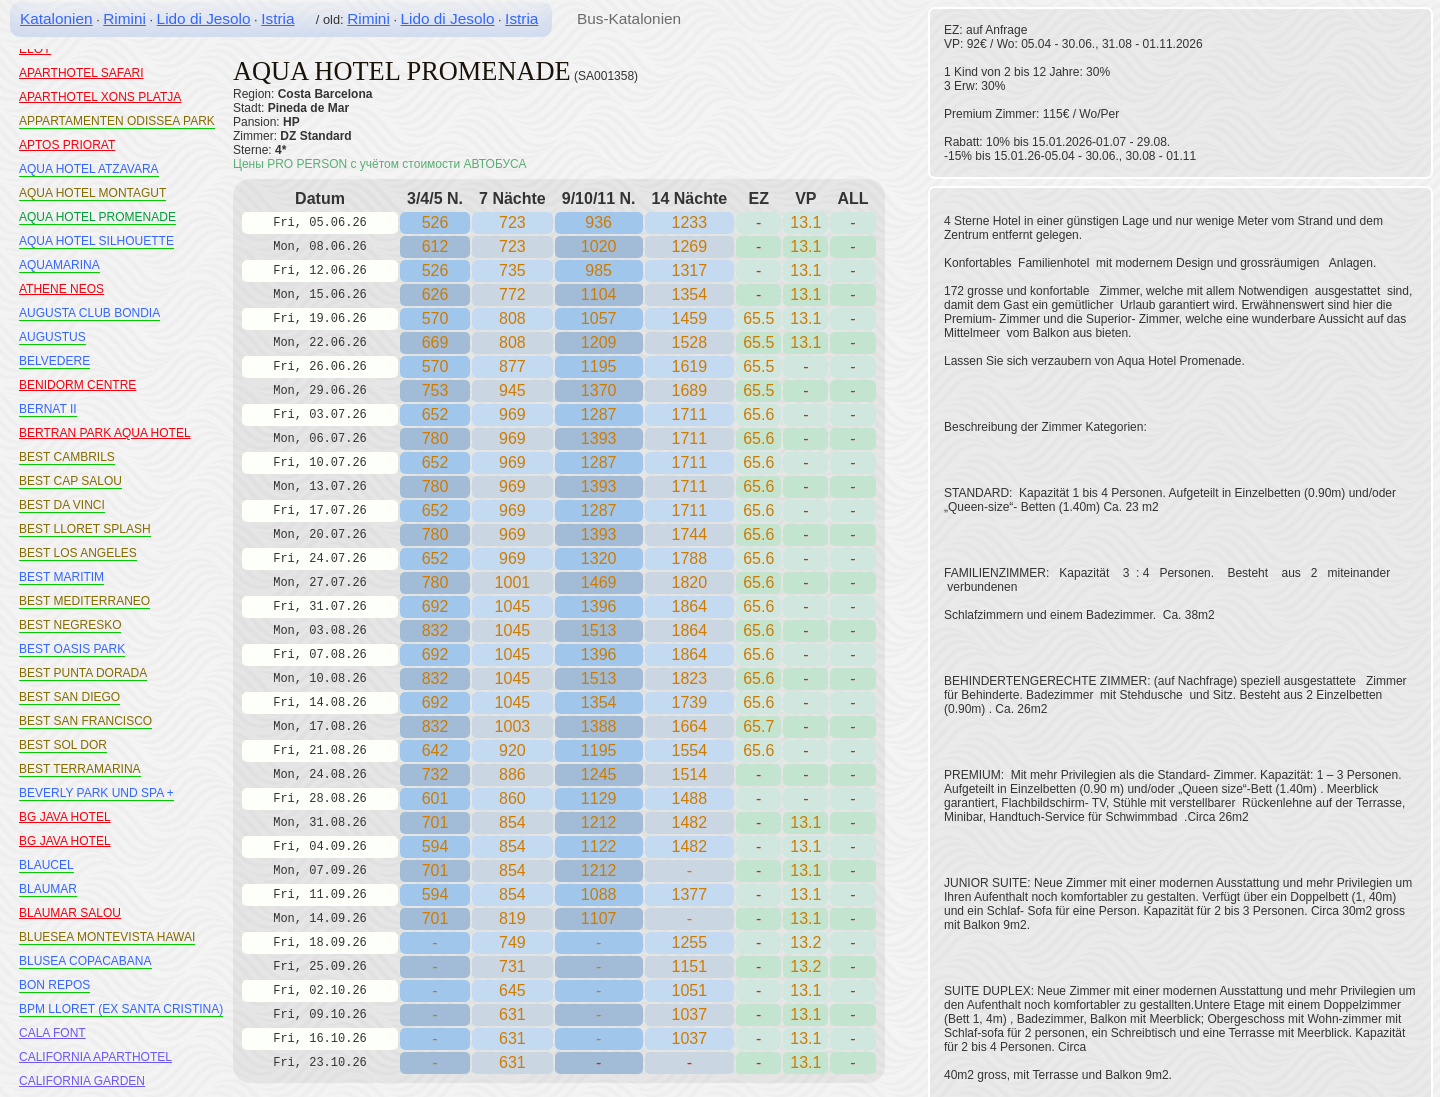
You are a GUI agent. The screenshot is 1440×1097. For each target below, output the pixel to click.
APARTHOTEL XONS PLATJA (100, 97)
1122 (599, 846)
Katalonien (56, 18)
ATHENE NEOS (61, 289)
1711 (690, 414)
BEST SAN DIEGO (69, 697)
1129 (599, 798)
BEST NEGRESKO (70, 625)
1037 (690, 1014)
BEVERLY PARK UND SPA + (96, 793)
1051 (690, 990)
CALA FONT (52, 1033)
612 (435, 246)
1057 (599, 318)
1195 (599, 366)
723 (512, 222)
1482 (690, 846)
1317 (690, 270)
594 (435, 846)
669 (435, 342)
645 (512, 990)
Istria (277, 18)
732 (435, 774)
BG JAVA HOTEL (65, 817)
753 (435, 390)
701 (435, 822)
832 (435, 630)
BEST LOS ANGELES (78, 553)
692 (435, 606)
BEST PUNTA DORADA (83, 673)
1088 (599, 894)
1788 (690, 558)
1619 (690, 366)
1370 (599, 390)
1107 (599, 918)
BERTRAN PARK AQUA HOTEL (105, 433)
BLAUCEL (46, 865)
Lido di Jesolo (204, 18)
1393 (599, 438)
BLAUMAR (48, 889)
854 (512, 846)
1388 (599, 726)
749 (512, 942)
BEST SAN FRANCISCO (85, 721)
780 (435, 438)
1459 (690, 318)
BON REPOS (54, 985)
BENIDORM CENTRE (77, 385)
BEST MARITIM (61, 577)
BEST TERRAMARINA (80, 769)
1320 (599, 558)
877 (512, 366)
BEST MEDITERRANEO (84, 601)
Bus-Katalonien (629, 18)
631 (512, 1014)
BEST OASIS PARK (72, 649)
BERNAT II (48, 409)
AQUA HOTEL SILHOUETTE (96, 241)
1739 (690, 702)
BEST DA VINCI (62, 505)
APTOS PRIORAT (67, 145)
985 (598, 270)
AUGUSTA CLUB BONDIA (89, 313)
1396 (599, 606)
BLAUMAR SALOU (70, 913)
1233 (690, 222)
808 (512, 318)
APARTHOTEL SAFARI (81, 73)
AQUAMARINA (59, 265)
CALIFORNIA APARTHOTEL (95, 1057)
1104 (599, 294)
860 (512, 798)
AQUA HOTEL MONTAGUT (92, 193)
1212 (599, 822)
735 (512, 270)
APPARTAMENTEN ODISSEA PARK (117, 121)
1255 (690, 942)
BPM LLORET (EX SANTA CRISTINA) (121, 1009)
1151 (690, 966)
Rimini (124, 18)
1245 (599, 774)
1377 (690, 894)
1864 (690, 606)
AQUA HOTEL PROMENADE (97, 217)
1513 (599, 630)
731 (512, 966)
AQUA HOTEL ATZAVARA (89, 169)
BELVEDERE (54, 361)
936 (598, 222)
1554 (690, 750)
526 (435, 222)
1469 (599, 582)
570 (435, 318)
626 (435, 294)
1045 (513, 606)
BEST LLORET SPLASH (85, 529)
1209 (599, 342)
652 (435, 414)
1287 (599, 414)
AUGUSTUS (52, 337)
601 (435, 798)
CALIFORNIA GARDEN (82, 1081)
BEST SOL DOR (63, 745)
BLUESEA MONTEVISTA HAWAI (107, 937)
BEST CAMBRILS (67, 457)
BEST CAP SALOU (70, 481)
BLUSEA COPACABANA (85, 961)
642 (435, 750)
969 (512, 414)
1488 (690, 798)
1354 (599, 702)
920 (512, 750)
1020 (599, 246)
